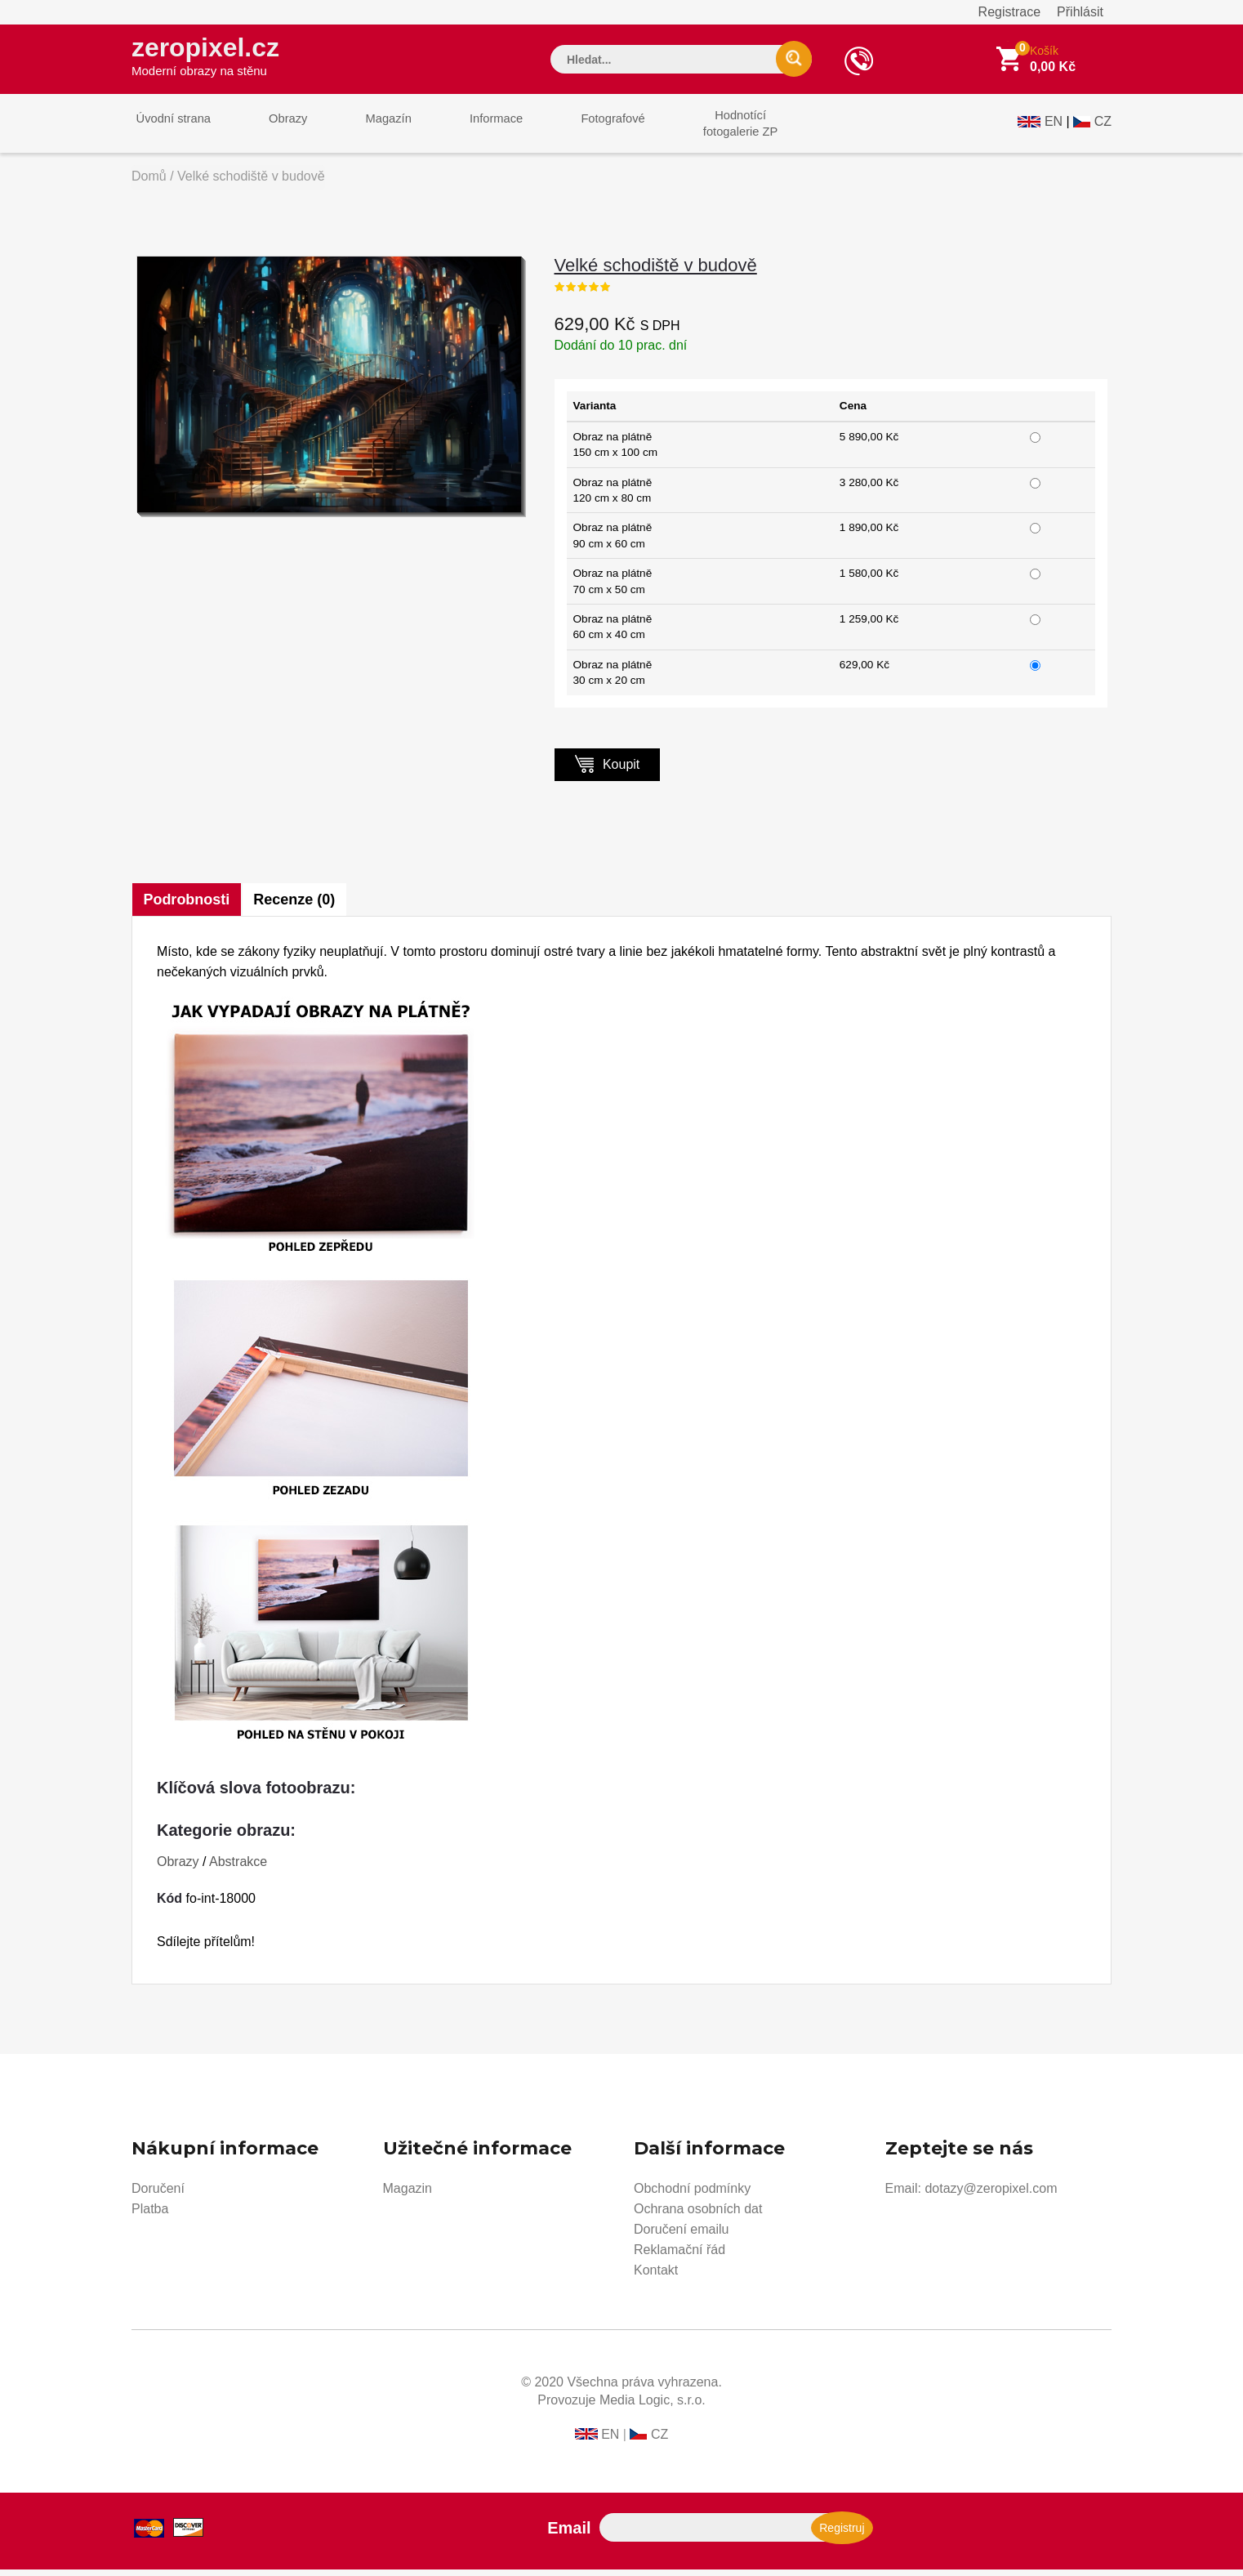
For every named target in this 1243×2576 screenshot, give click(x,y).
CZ (1103, 128)
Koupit (607, 770)
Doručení (158, 2195)
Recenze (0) (297, 906)
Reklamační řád (679, 2256)
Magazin (407, 2195)
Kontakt (656, 2277)
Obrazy (276, 129)
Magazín (369, 129)
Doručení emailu (681, 2236)
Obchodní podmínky (692, 2195)
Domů (149, 183)
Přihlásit (1080, 12)
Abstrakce (238, 1868)
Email (568, 2534)
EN (1054, 128)
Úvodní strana (169, 129)
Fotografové (577, 129)
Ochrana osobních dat (698, 2215)
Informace (468, 129)
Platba (149, 2215)
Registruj (841, 2534)
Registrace (1009, 12)
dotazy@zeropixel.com (990, 2195)
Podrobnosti (187, 906)
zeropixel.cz (212, 58)
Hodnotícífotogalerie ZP (697, 129)
